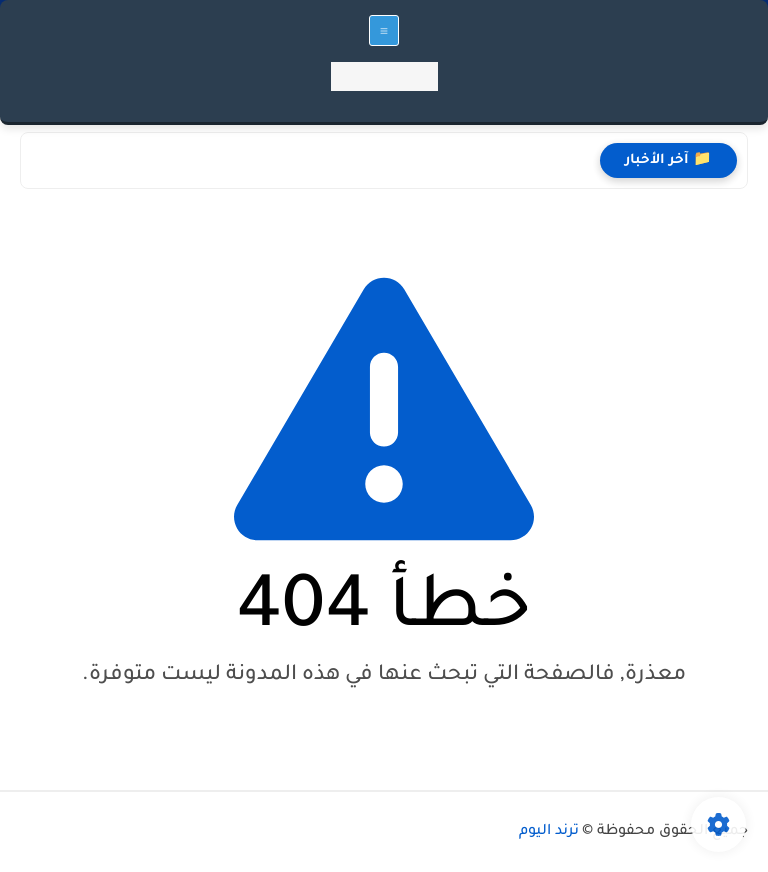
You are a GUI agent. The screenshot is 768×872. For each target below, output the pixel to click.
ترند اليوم (549, 832)
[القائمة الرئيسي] (384, 30)
